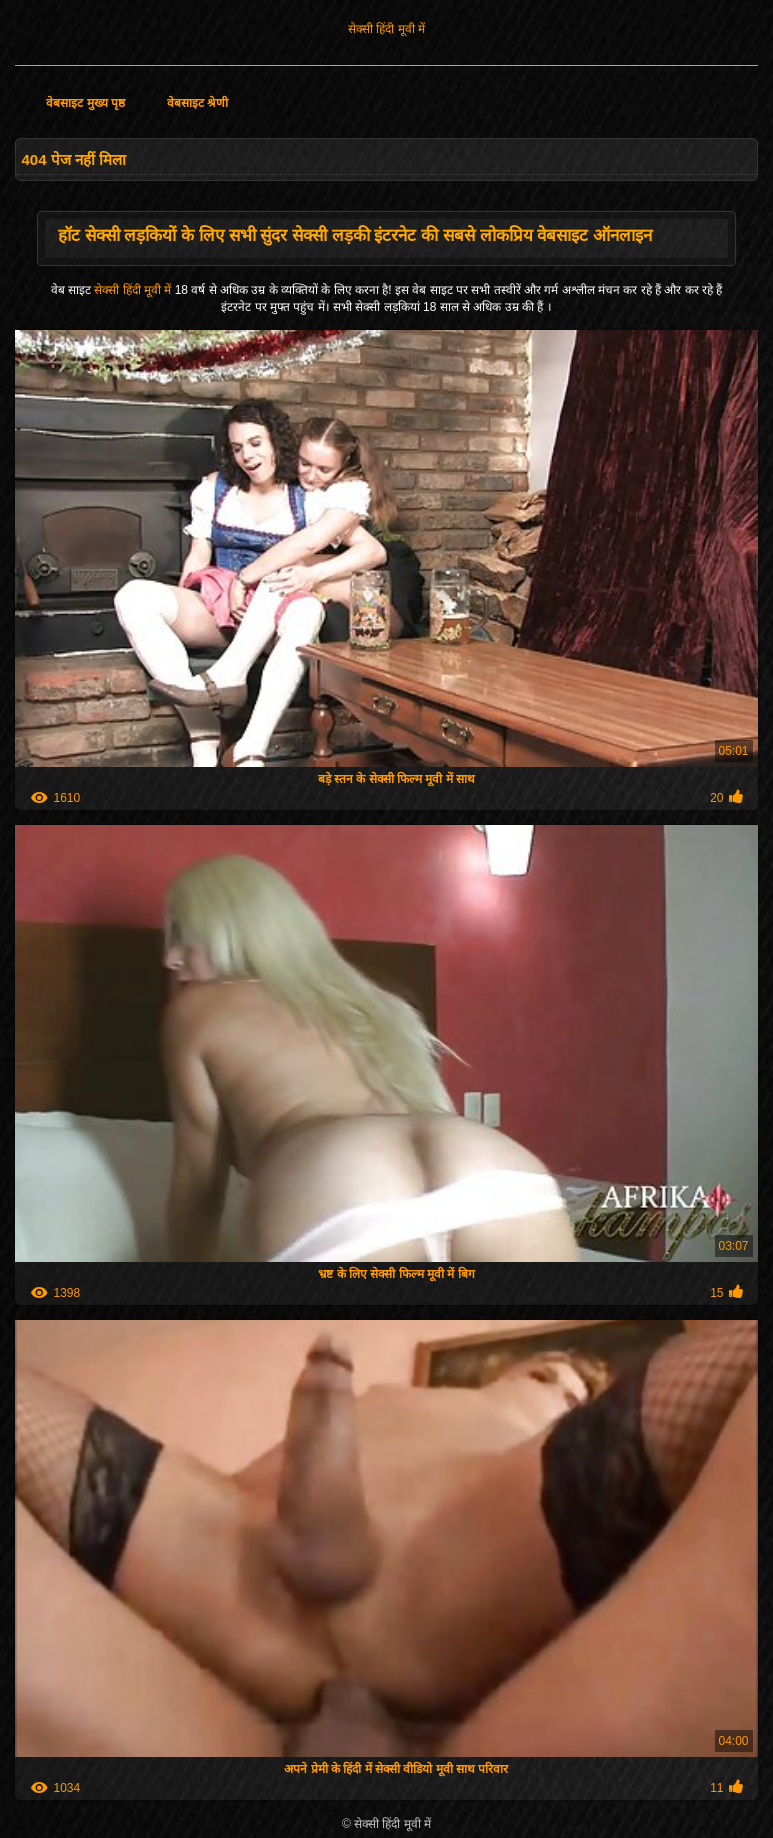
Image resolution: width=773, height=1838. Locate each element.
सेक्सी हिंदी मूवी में (386, 29)
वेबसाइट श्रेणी (197, 103)
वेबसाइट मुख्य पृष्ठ (85, 103)
